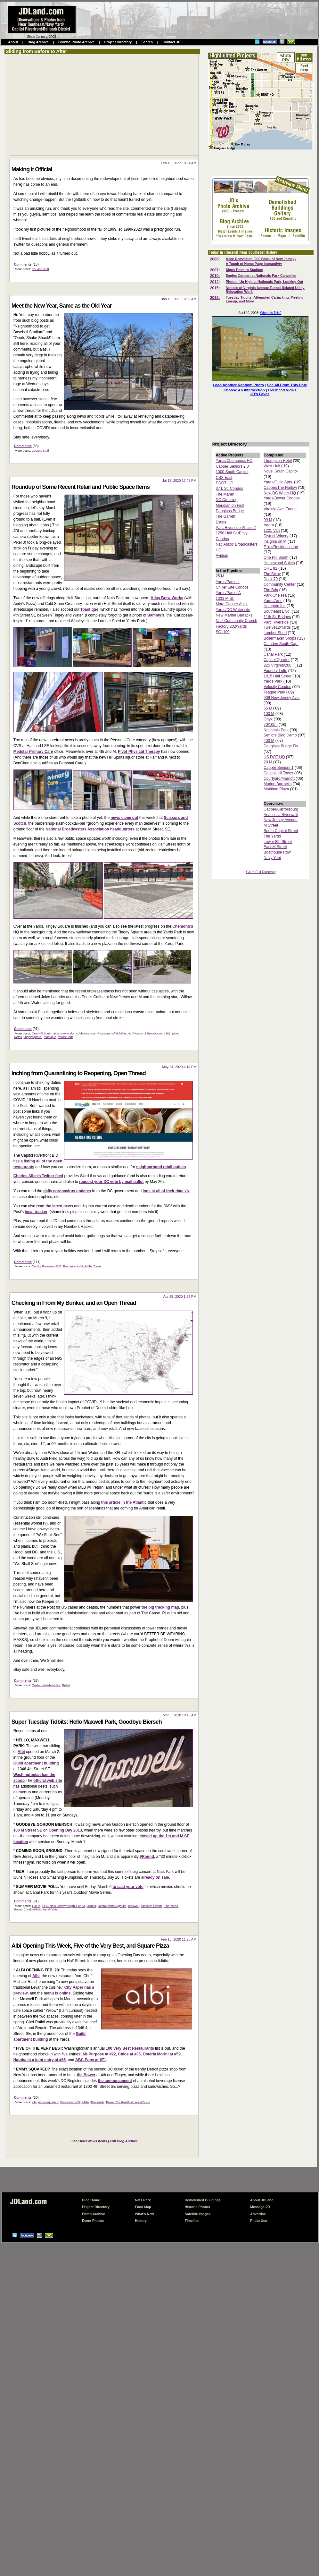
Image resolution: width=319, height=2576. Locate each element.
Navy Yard (272, 857)
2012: (215, 282)
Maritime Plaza (276, 789)
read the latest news (54, 1206)
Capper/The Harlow (280, 487)
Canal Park (273, 654)
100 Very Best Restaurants (130, 2048)
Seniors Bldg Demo (280, 735)
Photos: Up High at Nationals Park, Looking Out (264, 282)
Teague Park (274, 692)
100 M (36, 1906)
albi (34, 2102)
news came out (124, 817)
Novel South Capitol (281, 471)
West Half (272, 466)
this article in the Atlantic (124, 1502)
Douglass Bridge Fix (281, 746)
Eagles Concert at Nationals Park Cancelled (261, 275)
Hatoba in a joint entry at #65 (39, 2060)
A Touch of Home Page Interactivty (254, 264)
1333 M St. (225, 598)
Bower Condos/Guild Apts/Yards (36, 1909)
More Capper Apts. (232, 604)
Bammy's (155, 615)
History (141, 2221)
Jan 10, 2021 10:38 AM (178, 299)
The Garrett (225, 516)
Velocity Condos (277, 686)
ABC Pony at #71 (90, 2060)
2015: (215, 288)
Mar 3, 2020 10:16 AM (179, 1715)
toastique (50, 1037)
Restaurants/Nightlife (111, 1033)
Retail (18, 1037)
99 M (268, 520)
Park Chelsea (275, 595)
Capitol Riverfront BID (46, 1266)
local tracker (36, 1212)
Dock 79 (271, 579)
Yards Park (65, 1037)
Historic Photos (197, 2207)
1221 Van (272, 530)
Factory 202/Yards (231, 626)
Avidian (222, 555)
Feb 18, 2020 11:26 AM (178, 1939)
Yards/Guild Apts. (278, 482)
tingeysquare (33, 1037)
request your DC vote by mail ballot (111, 1181)
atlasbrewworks (63, 1033)
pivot (175, 1033)
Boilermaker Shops (280, 638)
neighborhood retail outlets (161, 1167)
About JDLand (262, 2200)
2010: (215, 276)
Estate (221, 522)
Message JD (260, 2207)
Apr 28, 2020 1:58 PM (179, 1296)
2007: (215, 270)
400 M (269, 740)
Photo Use (258, 2221)
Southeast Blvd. (277, 611)
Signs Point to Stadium (244, 270)
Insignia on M (275, 541)
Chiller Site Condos (232, 587)
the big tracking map (160, 1607)
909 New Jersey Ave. (282, 697)
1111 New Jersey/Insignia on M (63, 1906)
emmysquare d (48, 2102)
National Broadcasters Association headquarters (90, 829)
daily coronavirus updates (67, 1191)
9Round (147, 1856)
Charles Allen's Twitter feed (38, 1176)
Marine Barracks (277, 784)
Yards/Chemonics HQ (234, 460)
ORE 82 (270, 568)
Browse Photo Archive (76, 42)
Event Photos (93, 2221)
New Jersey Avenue (281, 820)
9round (91, 1906)
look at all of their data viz (166, 1191)
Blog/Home (91, 2200)
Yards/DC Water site (233, 610)
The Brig (271, 590)
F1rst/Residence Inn (281, 547)
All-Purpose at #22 (99, 2054)
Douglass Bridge (230, 511)
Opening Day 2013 (65, 1830)
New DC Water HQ (280, 493)
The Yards (171, 1906)
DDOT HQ (224, 483)
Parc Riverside (276, 622)
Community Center (280, 584)
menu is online (57, 1993)
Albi (21, 1751)
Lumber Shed (275, 633)
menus (25, 1792)
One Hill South (42, 1033)
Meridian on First (230, 505)
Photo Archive (93, 2214)
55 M (268, 708)
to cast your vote (128, 1886)
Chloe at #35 (129, 2054)
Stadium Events (151, 1906)
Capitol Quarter (277, 660)
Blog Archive (38, 42)
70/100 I (270, 724)
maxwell (133, 1906)
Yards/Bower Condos (282, 498)
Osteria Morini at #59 (162, 2054)
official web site (47, 1780)
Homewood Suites (279, 563)
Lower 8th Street (278, 841)
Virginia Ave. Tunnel (281, 509)
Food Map (143, 2207)
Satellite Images (198, 2214)
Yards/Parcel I (227, 582)
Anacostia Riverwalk (281, 814)
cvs (93, 1033)
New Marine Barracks (234, 615)
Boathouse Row (277, 852)
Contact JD (171, 42)
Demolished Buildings (203, 2200)
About (13, 42)
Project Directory (118, 42)
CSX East (224, 477)
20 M (268, 762)
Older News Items (92, 2141)
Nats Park (143, 2200)
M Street (271, 825)
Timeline (192, 2221)
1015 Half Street (277, 676)
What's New (144, 2214)
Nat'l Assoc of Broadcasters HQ (148, 1033)
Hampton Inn (275, 606)
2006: (215, 259)
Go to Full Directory (261, 872)
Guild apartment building (36, 1763)
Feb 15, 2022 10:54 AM (178, 163)
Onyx (268, 719)
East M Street (275, 847)
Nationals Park (276, 730)
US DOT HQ (274, 757)
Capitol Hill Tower (278, 773)
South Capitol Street (281, 831)
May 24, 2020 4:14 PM (179, 1067)
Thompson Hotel (278, 460)
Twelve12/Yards (277, 627)
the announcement (115, 2081)
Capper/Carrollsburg (281, 809)
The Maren (225, 494)
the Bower (86, 2075)
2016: (215, 297)
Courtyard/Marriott (279, 778)
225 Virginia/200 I (278, 665)
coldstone (82, 1033)
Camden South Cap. (281, 644)
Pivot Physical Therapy (139, 751)
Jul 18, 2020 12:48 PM (179, 480)
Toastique (89, 609)
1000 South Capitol (232, 472)
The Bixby (272, 574)
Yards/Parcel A (228, 593)
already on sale (155, 1877)
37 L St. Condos (229, 488)
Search (147, 42)
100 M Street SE (27, 1830)
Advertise (258, 2214)
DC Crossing (226, 499)
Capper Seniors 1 (278, 767)
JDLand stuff (40, 269)
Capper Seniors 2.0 (232, 466)
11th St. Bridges (277, 617)
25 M (220, 576)
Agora (269, 525)
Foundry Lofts (275, 670)
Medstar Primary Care (33, 751)
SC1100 (222, 632)
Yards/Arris (273, 601)
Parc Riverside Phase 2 (236, 527)
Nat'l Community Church (236, 620)
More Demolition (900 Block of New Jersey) (261, 259)
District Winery (276, 536)
